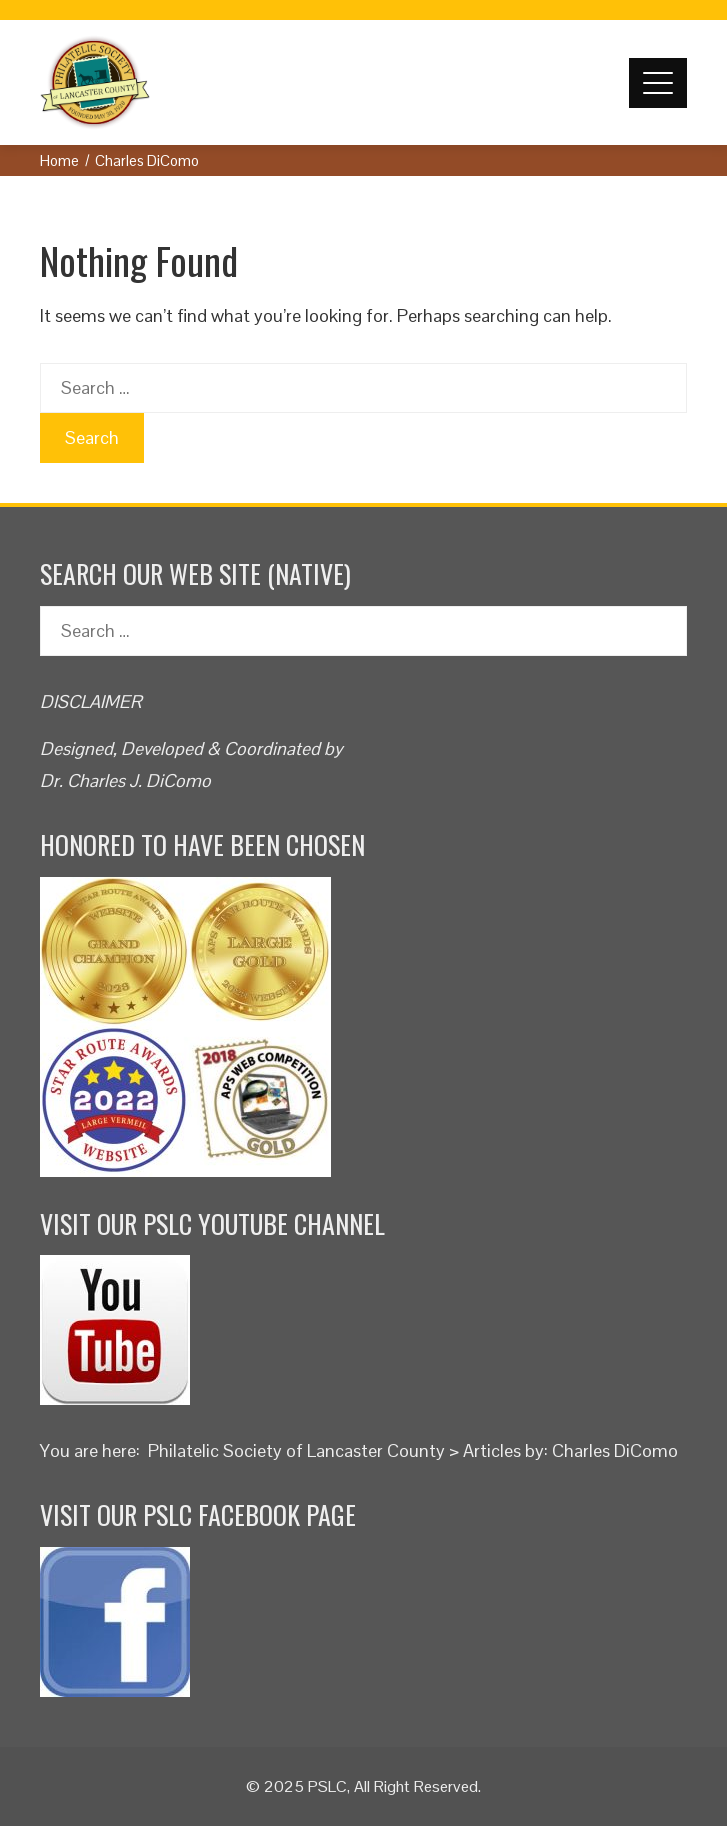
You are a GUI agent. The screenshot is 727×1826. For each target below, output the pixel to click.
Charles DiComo (615, 1450)
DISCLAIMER (91, 701)
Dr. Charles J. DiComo (125, 780)
